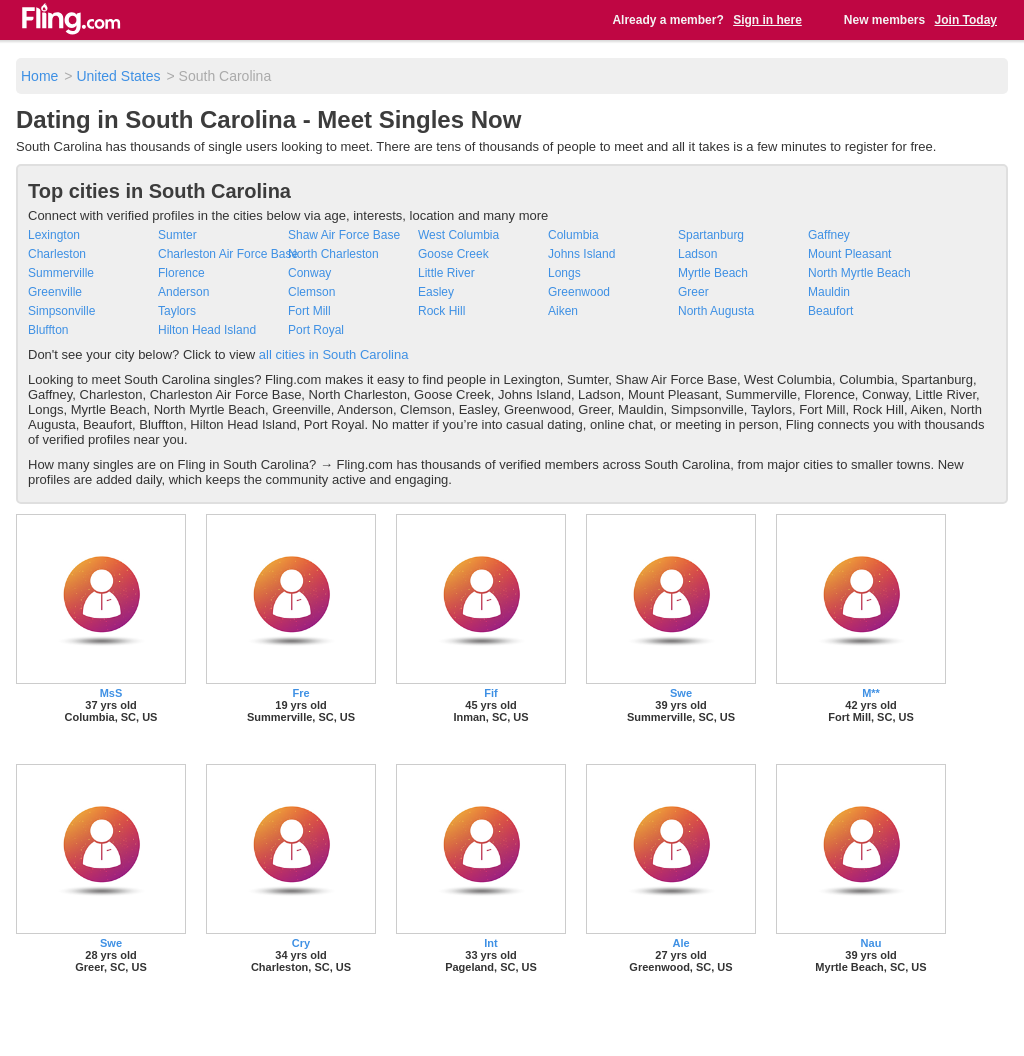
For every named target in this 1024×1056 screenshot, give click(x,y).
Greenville (55, 292)
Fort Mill (309, 311)
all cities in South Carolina (334, 354)
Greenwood (579, 292)
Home (39, 76)
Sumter (177, 235)
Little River (446, 273)
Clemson (311, 292)
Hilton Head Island (207, 330)
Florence (181, 273)
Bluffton (48, 330)
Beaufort (830, 311)
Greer (693, 292)
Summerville (61, 273)
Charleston (57, 254)
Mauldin (829, 292)
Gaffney (829, 235)
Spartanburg (711, 235)
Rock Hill (441, 311)
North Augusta (716, 311)
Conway (309, 273)
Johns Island (581, 254)
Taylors (177, 311)
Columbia (573, 235)
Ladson (697, 254)
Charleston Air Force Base (228, 254)
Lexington (54, 235)
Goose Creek (453, 254)
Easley (436, 292)
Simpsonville (61, 311)
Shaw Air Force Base (344, 235)
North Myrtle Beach (859, 273)
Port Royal (316, 330)
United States (118, 76)
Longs (564, 273)
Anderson (183, 292)
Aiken (563, 311)
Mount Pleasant (849, 254)
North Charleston (333, 254)
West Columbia (458, 235)
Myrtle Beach (713, 273)
